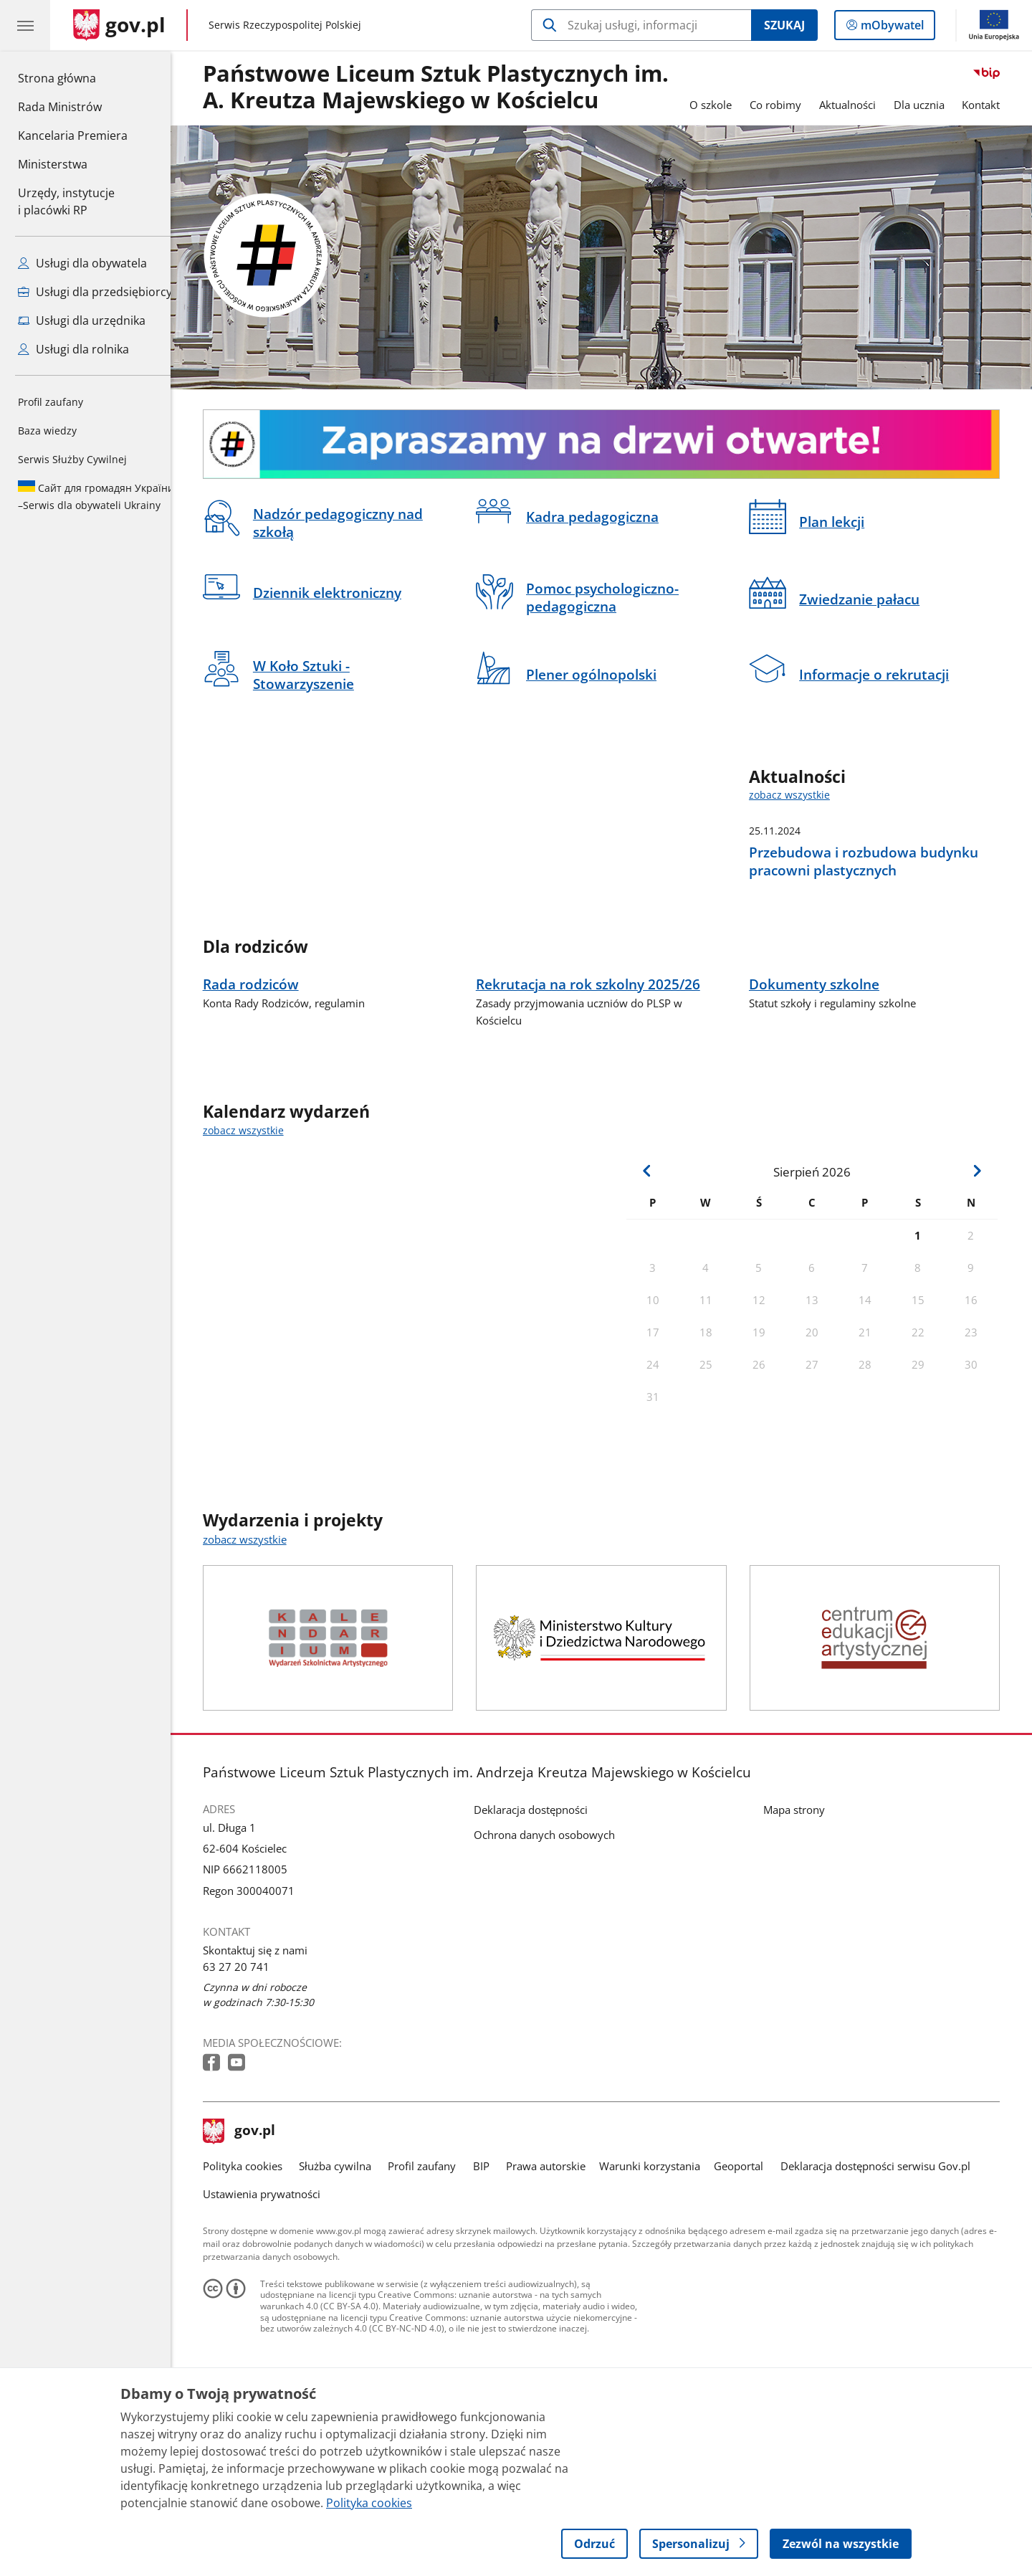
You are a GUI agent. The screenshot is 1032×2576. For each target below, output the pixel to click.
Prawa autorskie (556, 2285)
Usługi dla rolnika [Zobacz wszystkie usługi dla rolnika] (73, 349)
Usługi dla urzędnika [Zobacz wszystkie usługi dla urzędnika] (81, 320)
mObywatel (891, 28)
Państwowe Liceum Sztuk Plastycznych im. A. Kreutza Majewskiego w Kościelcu (446, 87)
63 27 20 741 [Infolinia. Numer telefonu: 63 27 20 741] (247, 2085)
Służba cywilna (346, 2285)
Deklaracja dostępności (541, 1928)
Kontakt (991, 105)
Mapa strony (805, 1928)
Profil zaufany (50, 402)
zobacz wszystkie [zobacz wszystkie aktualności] (800, 795)
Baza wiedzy (47, 430)
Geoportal (750, 2285)
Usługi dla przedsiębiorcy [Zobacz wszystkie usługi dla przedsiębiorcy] (95, 292)
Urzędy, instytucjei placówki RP (66, 201)
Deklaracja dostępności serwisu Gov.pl (886, 2285)
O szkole (721, 105)
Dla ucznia (929, 105)
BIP (492, 2285)
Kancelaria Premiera (73, 135)
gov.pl (250, 2250)
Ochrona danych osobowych (555, 1954)
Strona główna (73, 77)
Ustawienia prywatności (272, 2313)
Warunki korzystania (660, 2285)
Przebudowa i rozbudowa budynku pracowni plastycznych (874, 861)
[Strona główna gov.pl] (119, 25)
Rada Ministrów (60, 107)
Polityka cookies (253, 2285)
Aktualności (858, 105)
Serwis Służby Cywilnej (72, 459)
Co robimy (786, 105)
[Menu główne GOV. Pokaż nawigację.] (25, 25)
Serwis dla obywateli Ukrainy (96, 496)
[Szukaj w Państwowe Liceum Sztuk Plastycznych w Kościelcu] (641, 25)
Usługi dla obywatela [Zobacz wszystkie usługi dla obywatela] (82, 263)
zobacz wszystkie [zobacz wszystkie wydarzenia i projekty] (255, 1657)
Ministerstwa (52, 164)
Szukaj (784, 25)
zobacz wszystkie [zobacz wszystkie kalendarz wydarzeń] (254, 1249)
